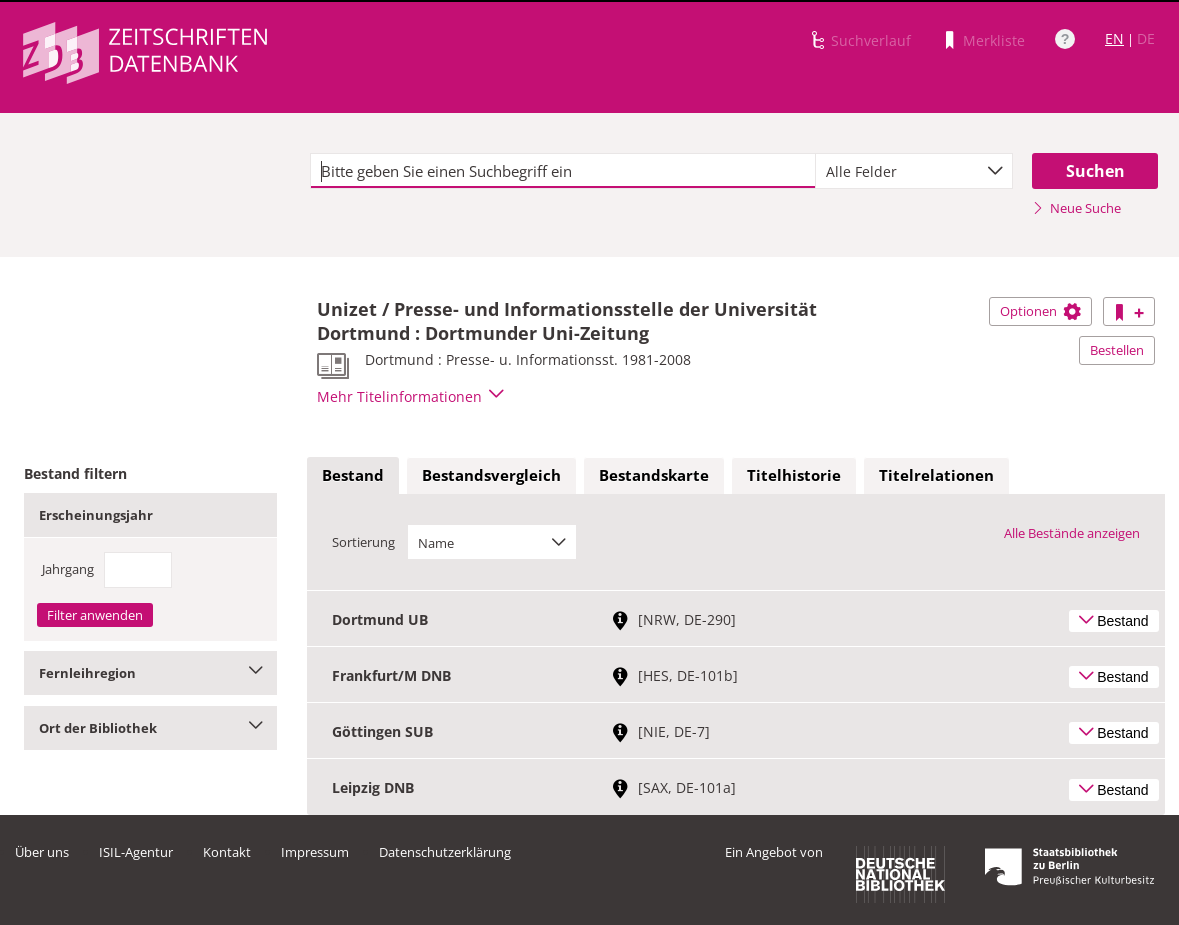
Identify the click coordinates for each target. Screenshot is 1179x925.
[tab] (353, 476)
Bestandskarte (654, 475)
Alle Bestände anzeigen (1072, 533)
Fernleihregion (150, 673)
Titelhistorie (794, 475)
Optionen (1040, 311)
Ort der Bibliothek (150, 728)
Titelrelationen (936, 475)
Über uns (42, 852)
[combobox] (914, 171)
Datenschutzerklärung (445, 852)
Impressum (315, 852)
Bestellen (1117, 350)
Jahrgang (68, 569)
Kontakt (227, 852)
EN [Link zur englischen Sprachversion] (1114, 38)
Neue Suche (1076, 208)
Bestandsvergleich (491, 475)
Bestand (353, 475)
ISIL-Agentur (136, 852)
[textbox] (563, 171)
